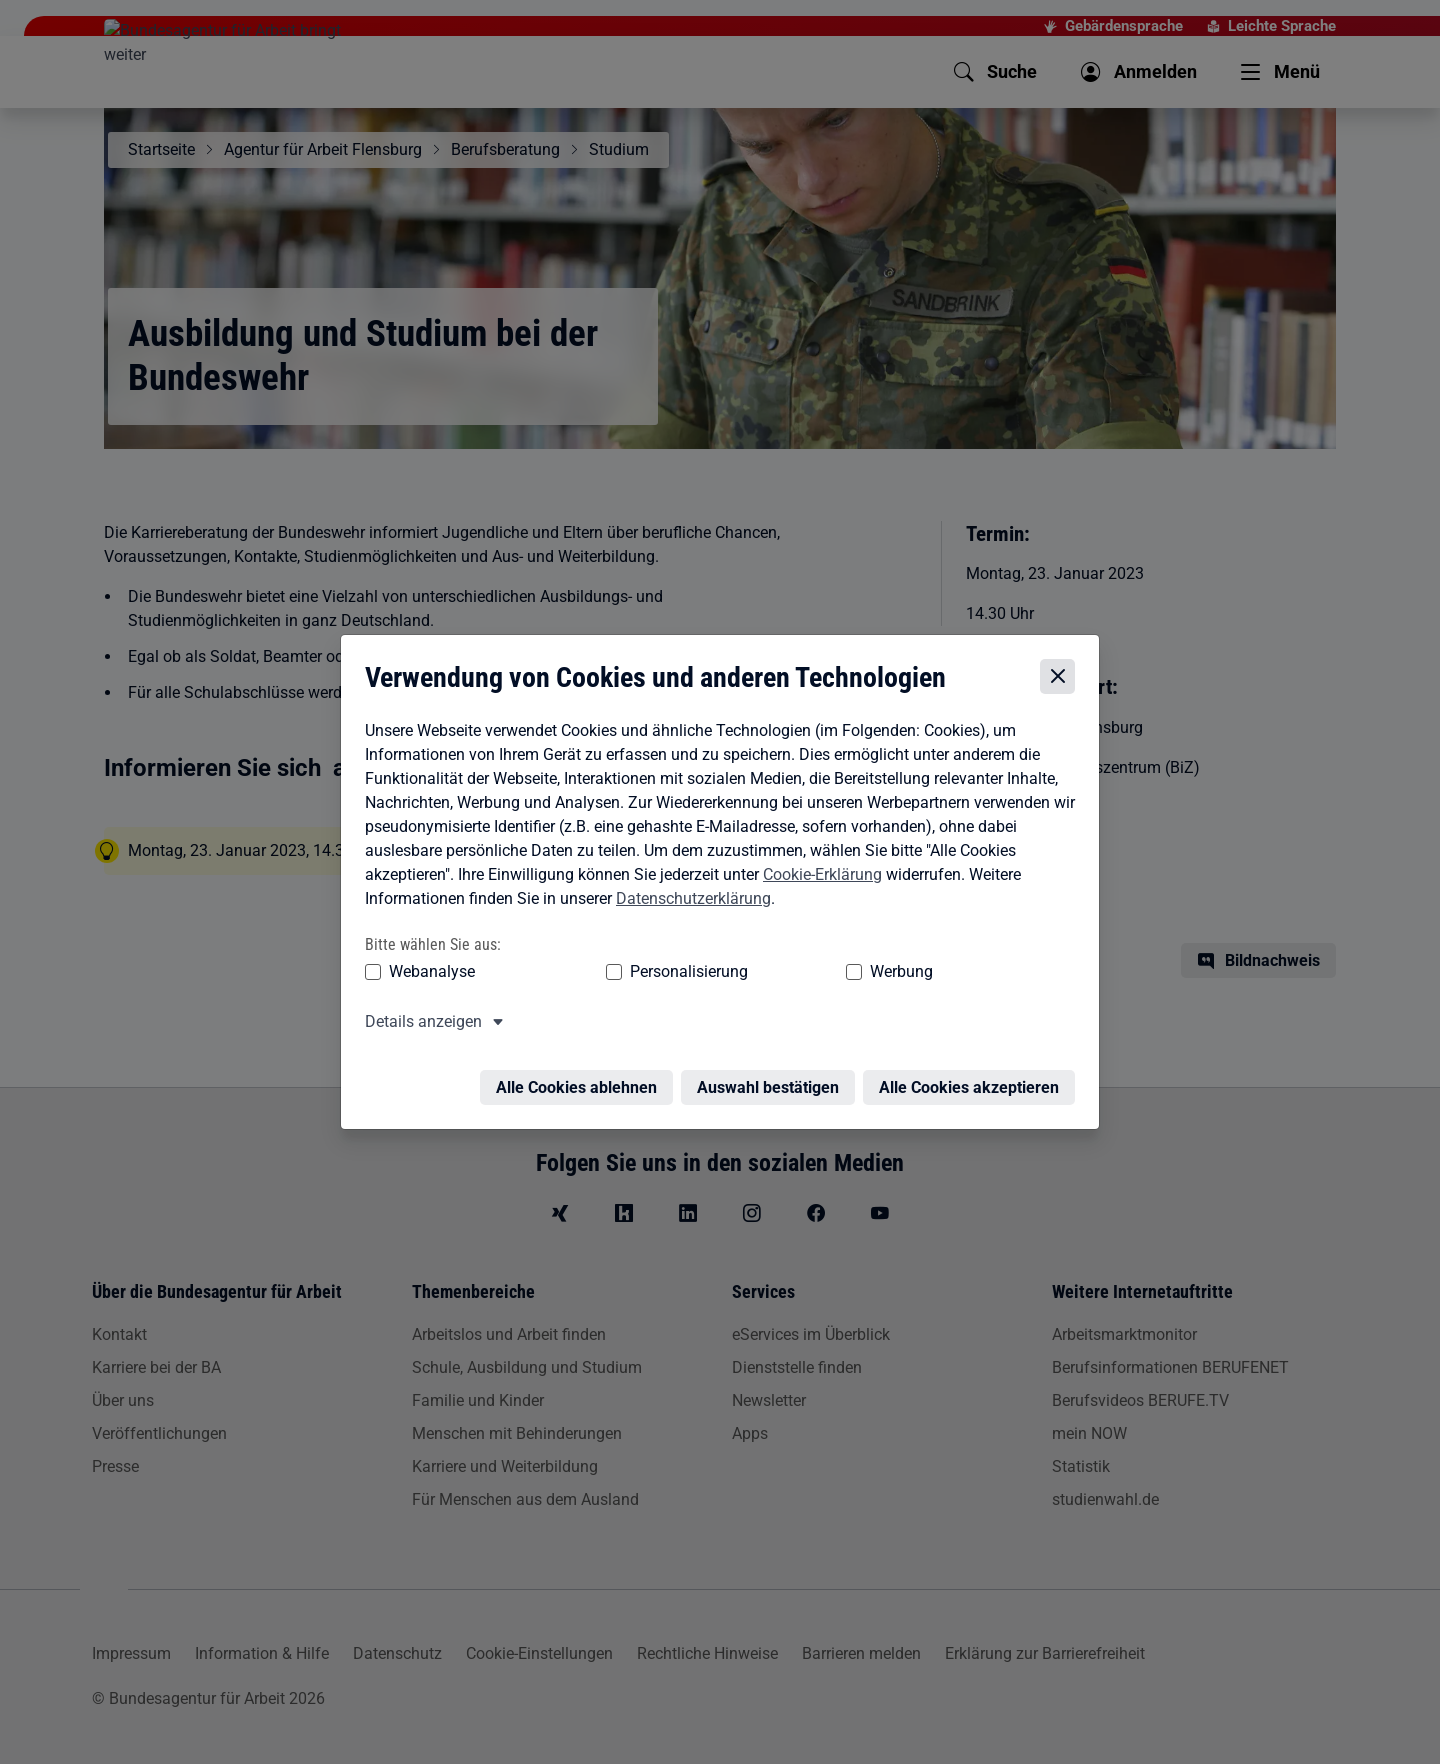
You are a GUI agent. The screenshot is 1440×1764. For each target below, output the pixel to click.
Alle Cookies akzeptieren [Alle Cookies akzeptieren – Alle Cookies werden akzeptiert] (974, 1080)
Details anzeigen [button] (418, 1026)
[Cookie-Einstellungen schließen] (1062, 681)
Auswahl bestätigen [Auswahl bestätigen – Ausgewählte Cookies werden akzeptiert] (773, 1080)
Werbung (783, 976)
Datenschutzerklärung (688, 902)
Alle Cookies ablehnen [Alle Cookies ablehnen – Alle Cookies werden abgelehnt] (581, 1080)
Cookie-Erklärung (817, 878)
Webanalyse (427, 976)
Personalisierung (627, 976)
